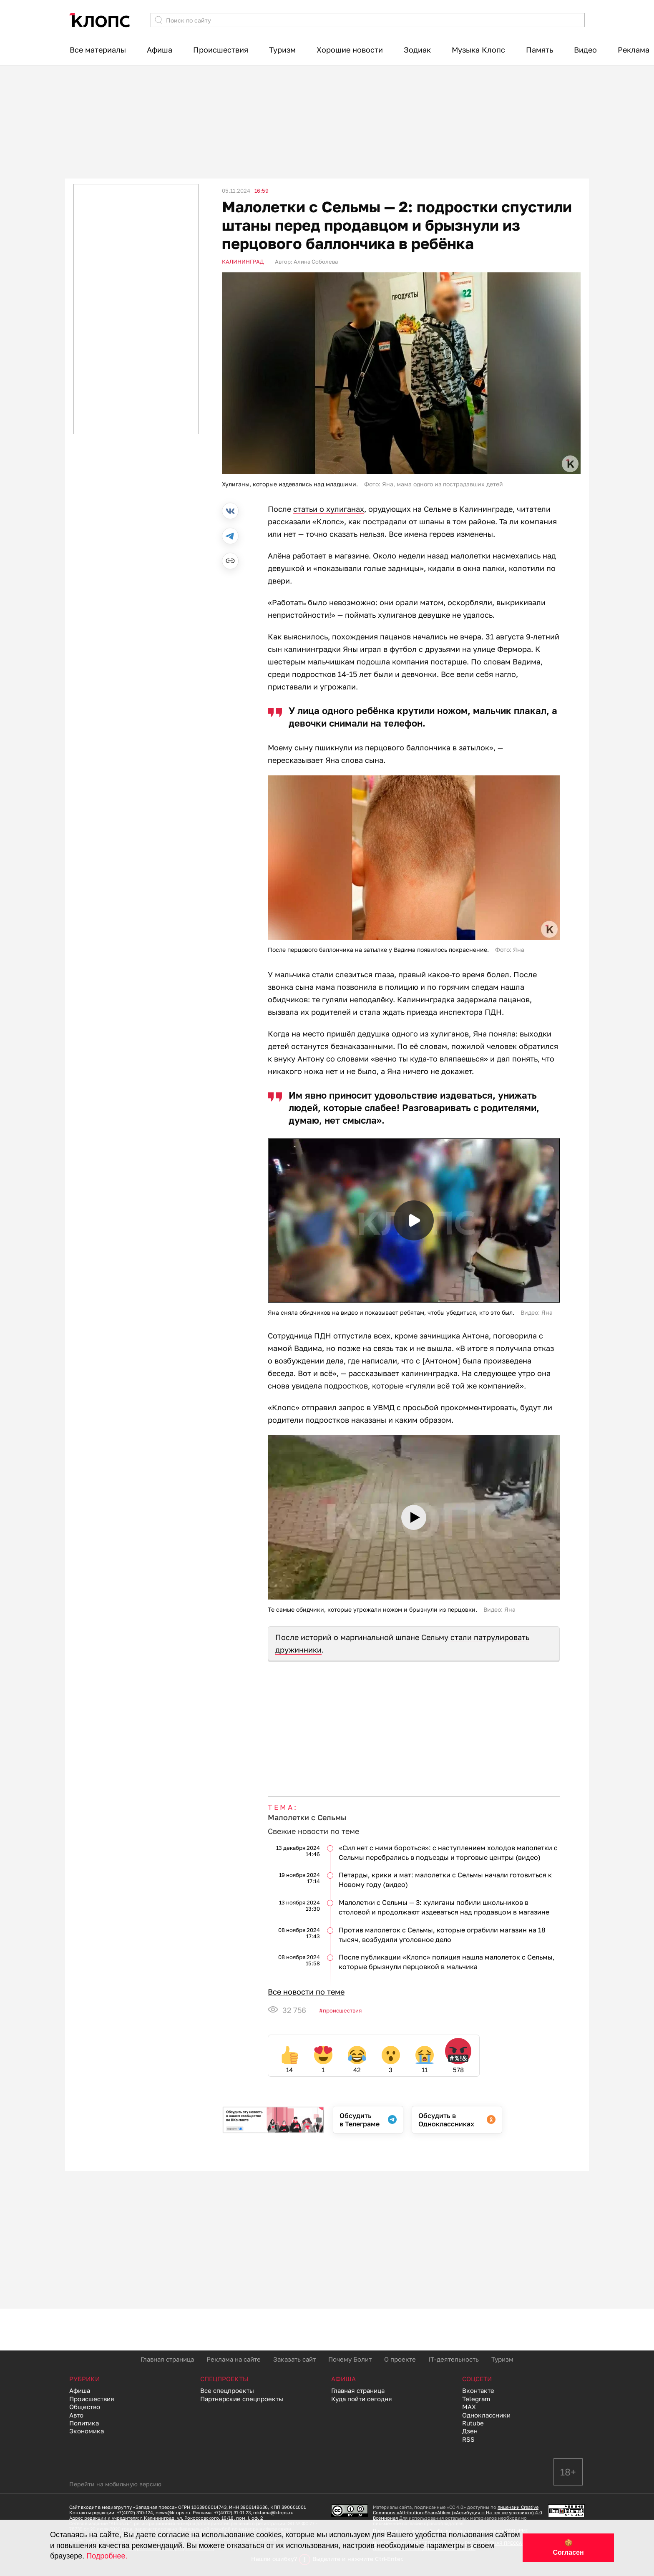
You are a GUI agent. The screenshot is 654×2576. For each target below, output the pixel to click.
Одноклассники (486, 2415)
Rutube (473, 2423)
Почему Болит (350, 2359)
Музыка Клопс (478, 49)
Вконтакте (478, 2390)
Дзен (470, 2431)
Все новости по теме (306, 1991)
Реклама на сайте (233, 2359)
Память (539, 49)
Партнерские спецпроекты (241, 2398)
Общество (84, 2406)
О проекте (400, 2359)
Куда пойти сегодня (361, 2398)
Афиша (159, 49)
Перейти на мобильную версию (115, 2484)
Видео (585, 49)
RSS (468, 2439)
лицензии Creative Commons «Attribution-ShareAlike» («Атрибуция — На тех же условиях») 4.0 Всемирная (457, 2512)
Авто (76, 2415)
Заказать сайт (294, 2359)
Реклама (633, 49)
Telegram (476, 2398)
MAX (469, 2406)
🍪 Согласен (568, 2547)
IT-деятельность (453, 2359)
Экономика (86, 2431)
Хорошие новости (350, 49)
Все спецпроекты (227, 2390)
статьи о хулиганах (328, 508)
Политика (84, 2423)
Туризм (282, 49)
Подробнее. (106, 2556)
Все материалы (98, 49)
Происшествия (220, 49)
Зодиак (417, 49)
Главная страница (167, 2359)
